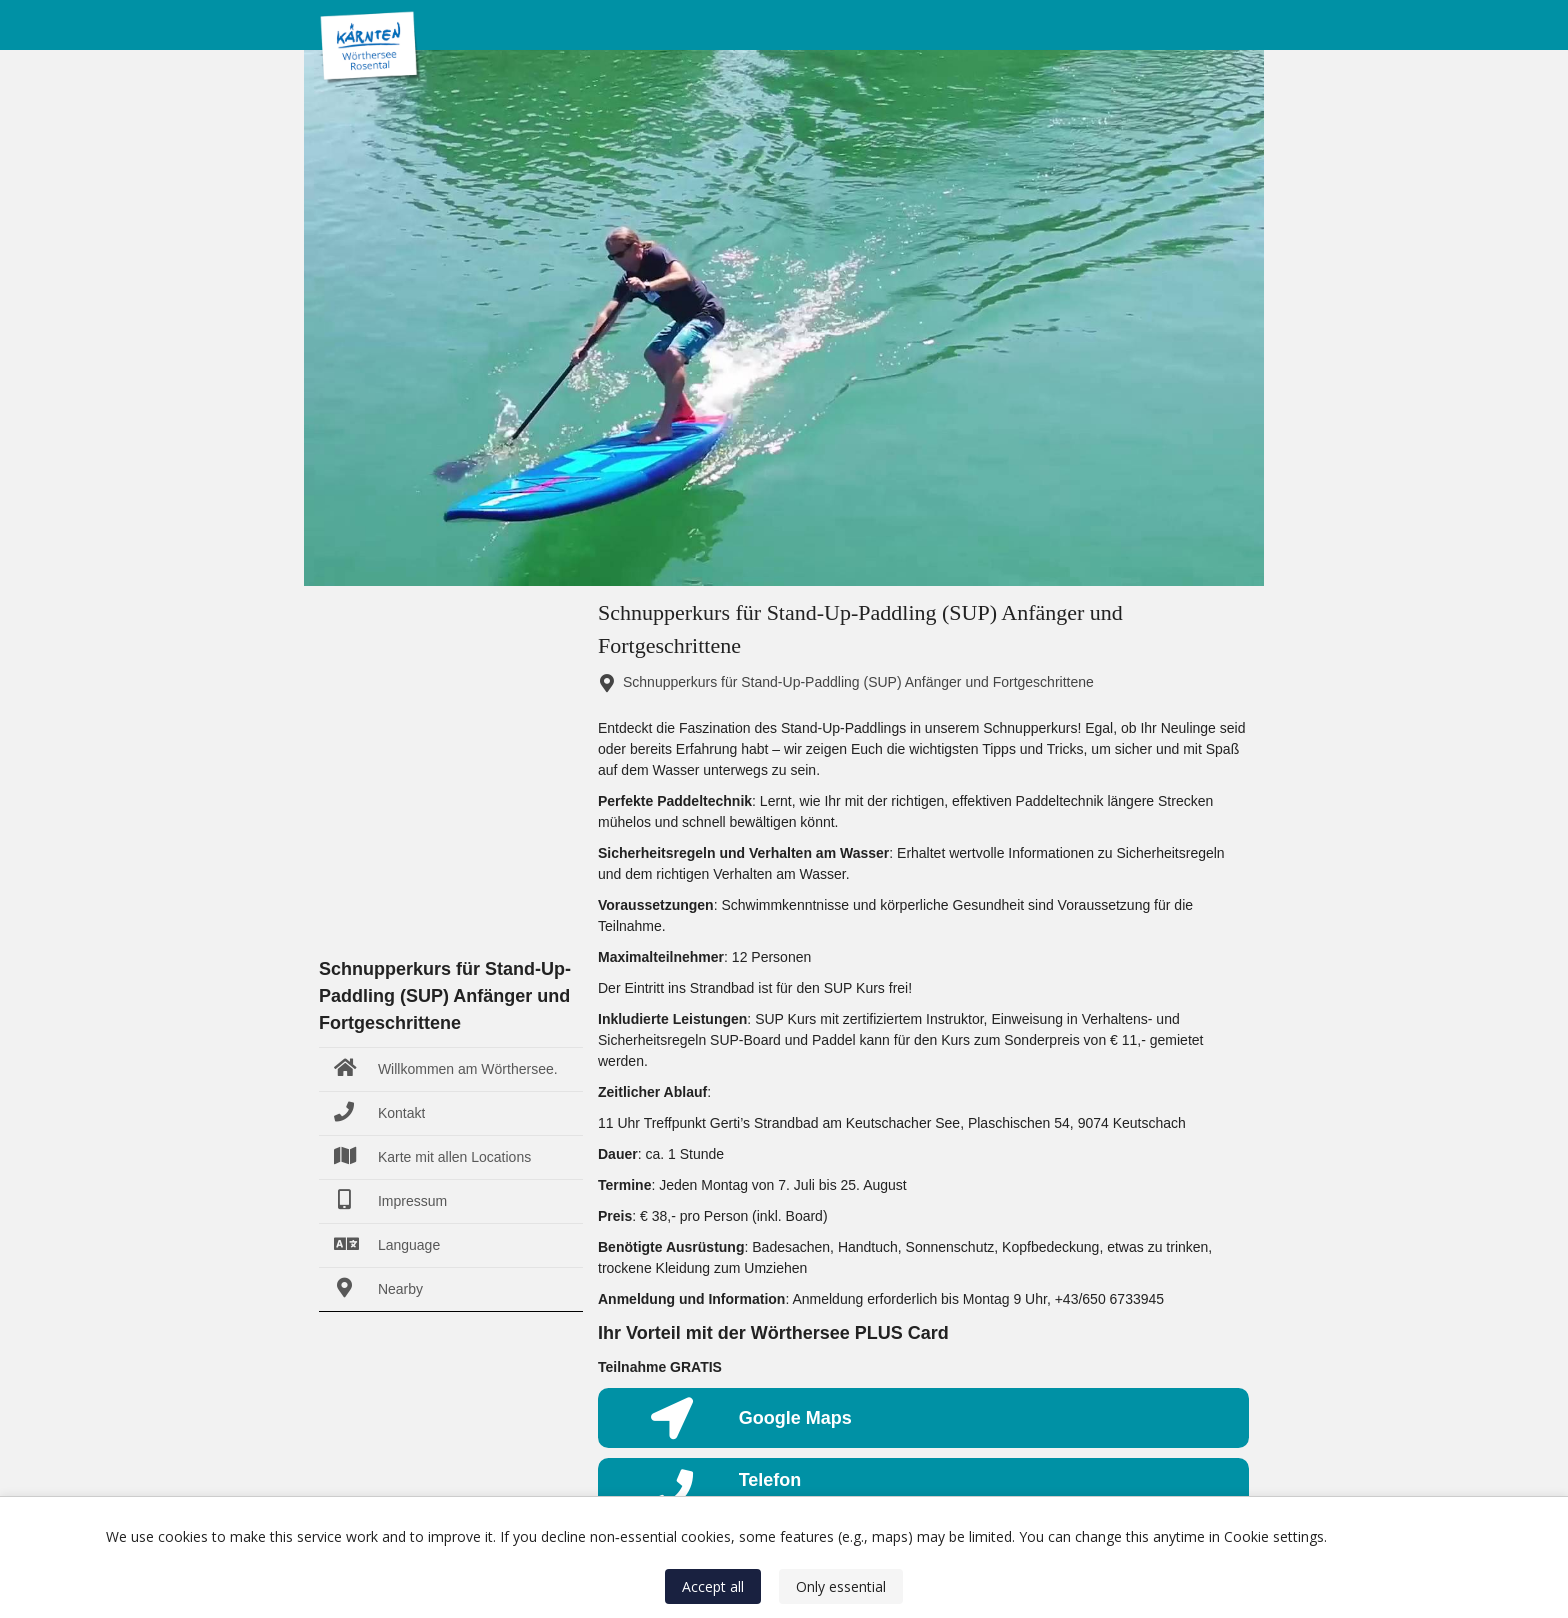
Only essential (841, 1586)
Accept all (713, 1586)
